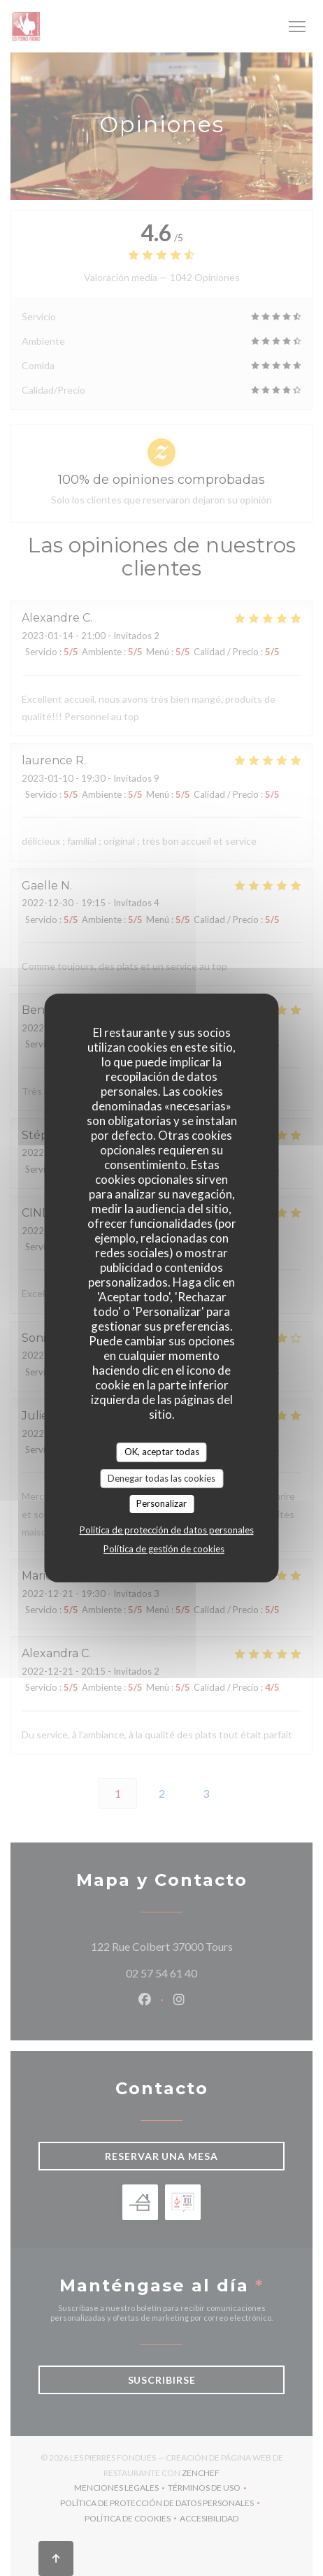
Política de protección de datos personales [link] (167, 1530)
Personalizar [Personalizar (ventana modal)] (161, 1503)
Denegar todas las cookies (161, 1478)
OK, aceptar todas (161, 1451)
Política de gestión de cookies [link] (163, 1548)
